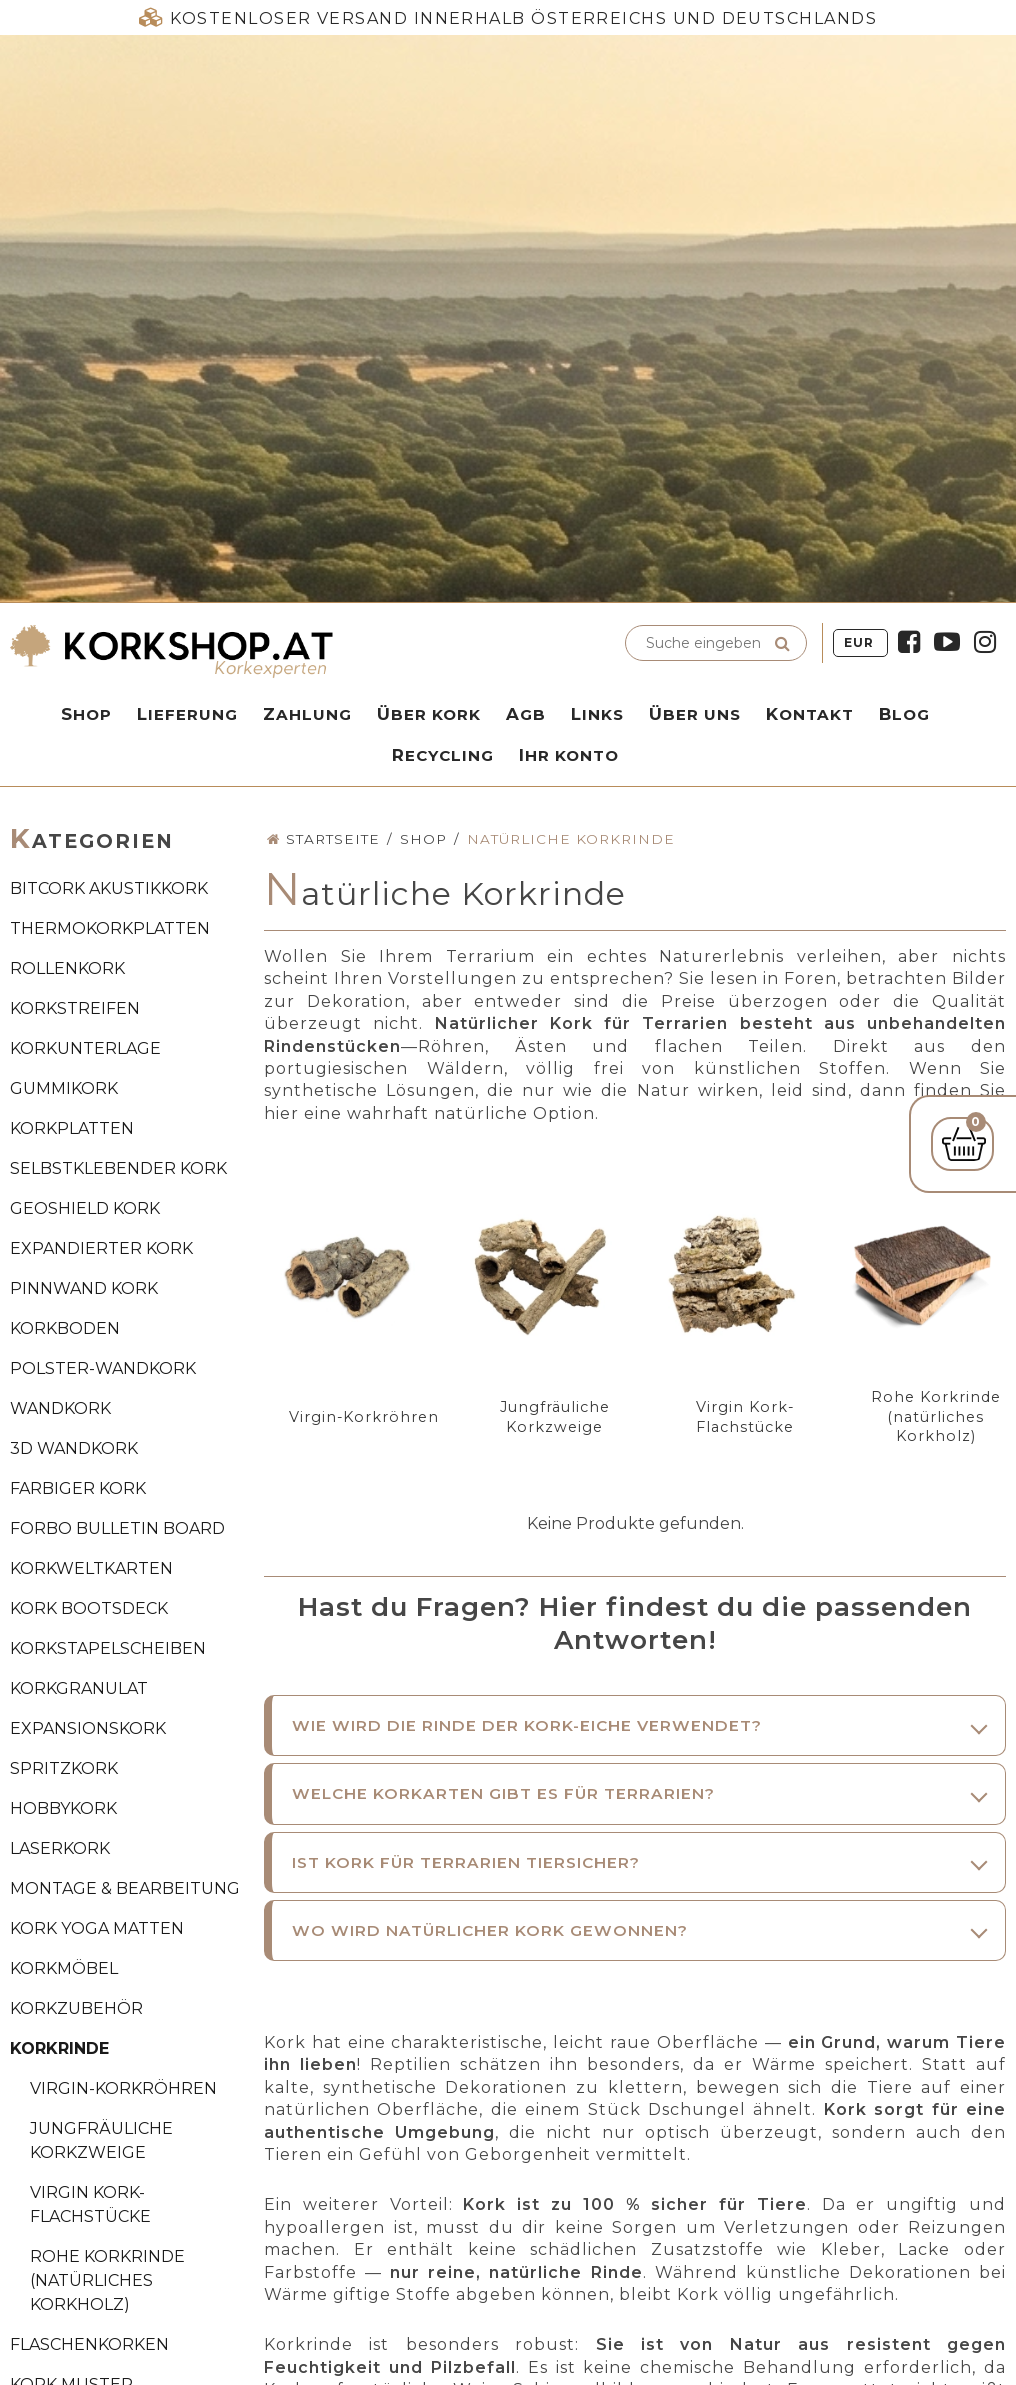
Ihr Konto (569, 755)
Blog (904, 714)
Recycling (443, 755)
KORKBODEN (65, 1328)
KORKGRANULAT (79, 1688)
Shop (86, 714)
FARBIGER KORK (78, 1488)
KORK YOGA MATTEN (97, 1928)
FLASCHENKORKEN (89, 2344)
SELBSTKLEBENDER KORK (118, 1168)
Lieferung (187, 714)
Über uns (695, 714)
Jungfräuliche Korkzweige (101, 2140)
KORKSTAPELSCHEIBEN (108, 1648)
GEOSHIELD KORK (85, 1208)
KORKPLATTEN (72, 1128)
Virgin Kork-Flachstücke (90, 2204)
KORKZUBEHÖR (76, 2008)
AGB (526, 714)
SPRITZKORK (64, 1768)
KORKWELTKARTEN (91, 1568)
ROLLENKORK (67, 968)
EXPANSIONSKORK (88, 1728)
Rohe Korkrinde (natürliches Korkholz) (107, 2280)
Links (597, 714)
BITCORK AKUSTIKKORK (109, 888)
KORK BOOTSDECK (89, 1608)
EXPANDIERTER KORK (101, 1248)
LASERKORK (60, 1848)
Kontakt (810, 714)
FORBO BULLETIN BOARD (117, 1528)
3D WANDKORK (74, 1448)
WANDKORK (60, 1408)
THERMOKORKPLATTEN (110, 928)
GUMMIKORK (64, 1088)
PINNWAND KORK (84, 1288)
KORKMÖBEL (64, 1968)
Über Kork (429, 714)
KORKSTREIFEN (75, 1008)
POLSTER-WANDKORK (103, 1368)
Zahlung (307, 714)
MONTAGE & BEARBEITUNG (125, 1888)
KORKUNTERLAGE (85, 1048)
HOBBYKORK (63, 1808)
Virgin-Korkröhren (123, 2088)
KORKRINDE (59, 2048)
